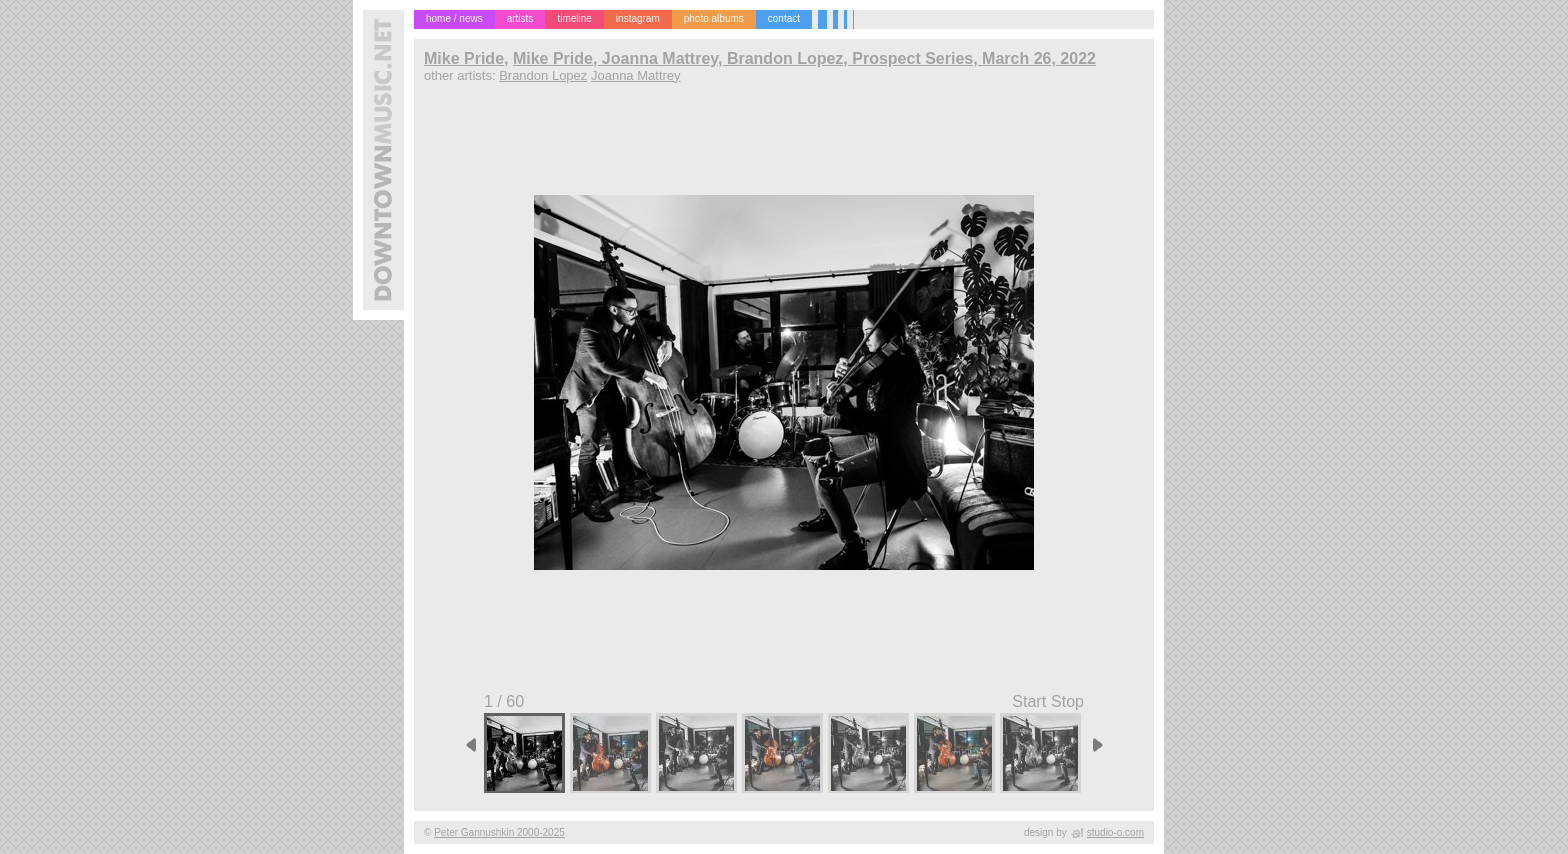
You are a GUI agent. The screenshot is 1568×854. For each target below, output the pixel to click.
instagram (638, 18)
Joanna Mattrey (636, 75)
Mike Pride (464, 58)
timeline (574, 18)
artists (520, 18)
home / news (454, 18)
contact (784, 18)
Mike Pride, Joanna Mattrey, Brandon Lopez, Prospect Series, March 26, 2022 (804, 58)
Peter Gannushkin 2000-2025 (499, 832)
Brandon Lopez (543, 75)
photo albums (714, 18)
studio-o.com (1115, 832)
